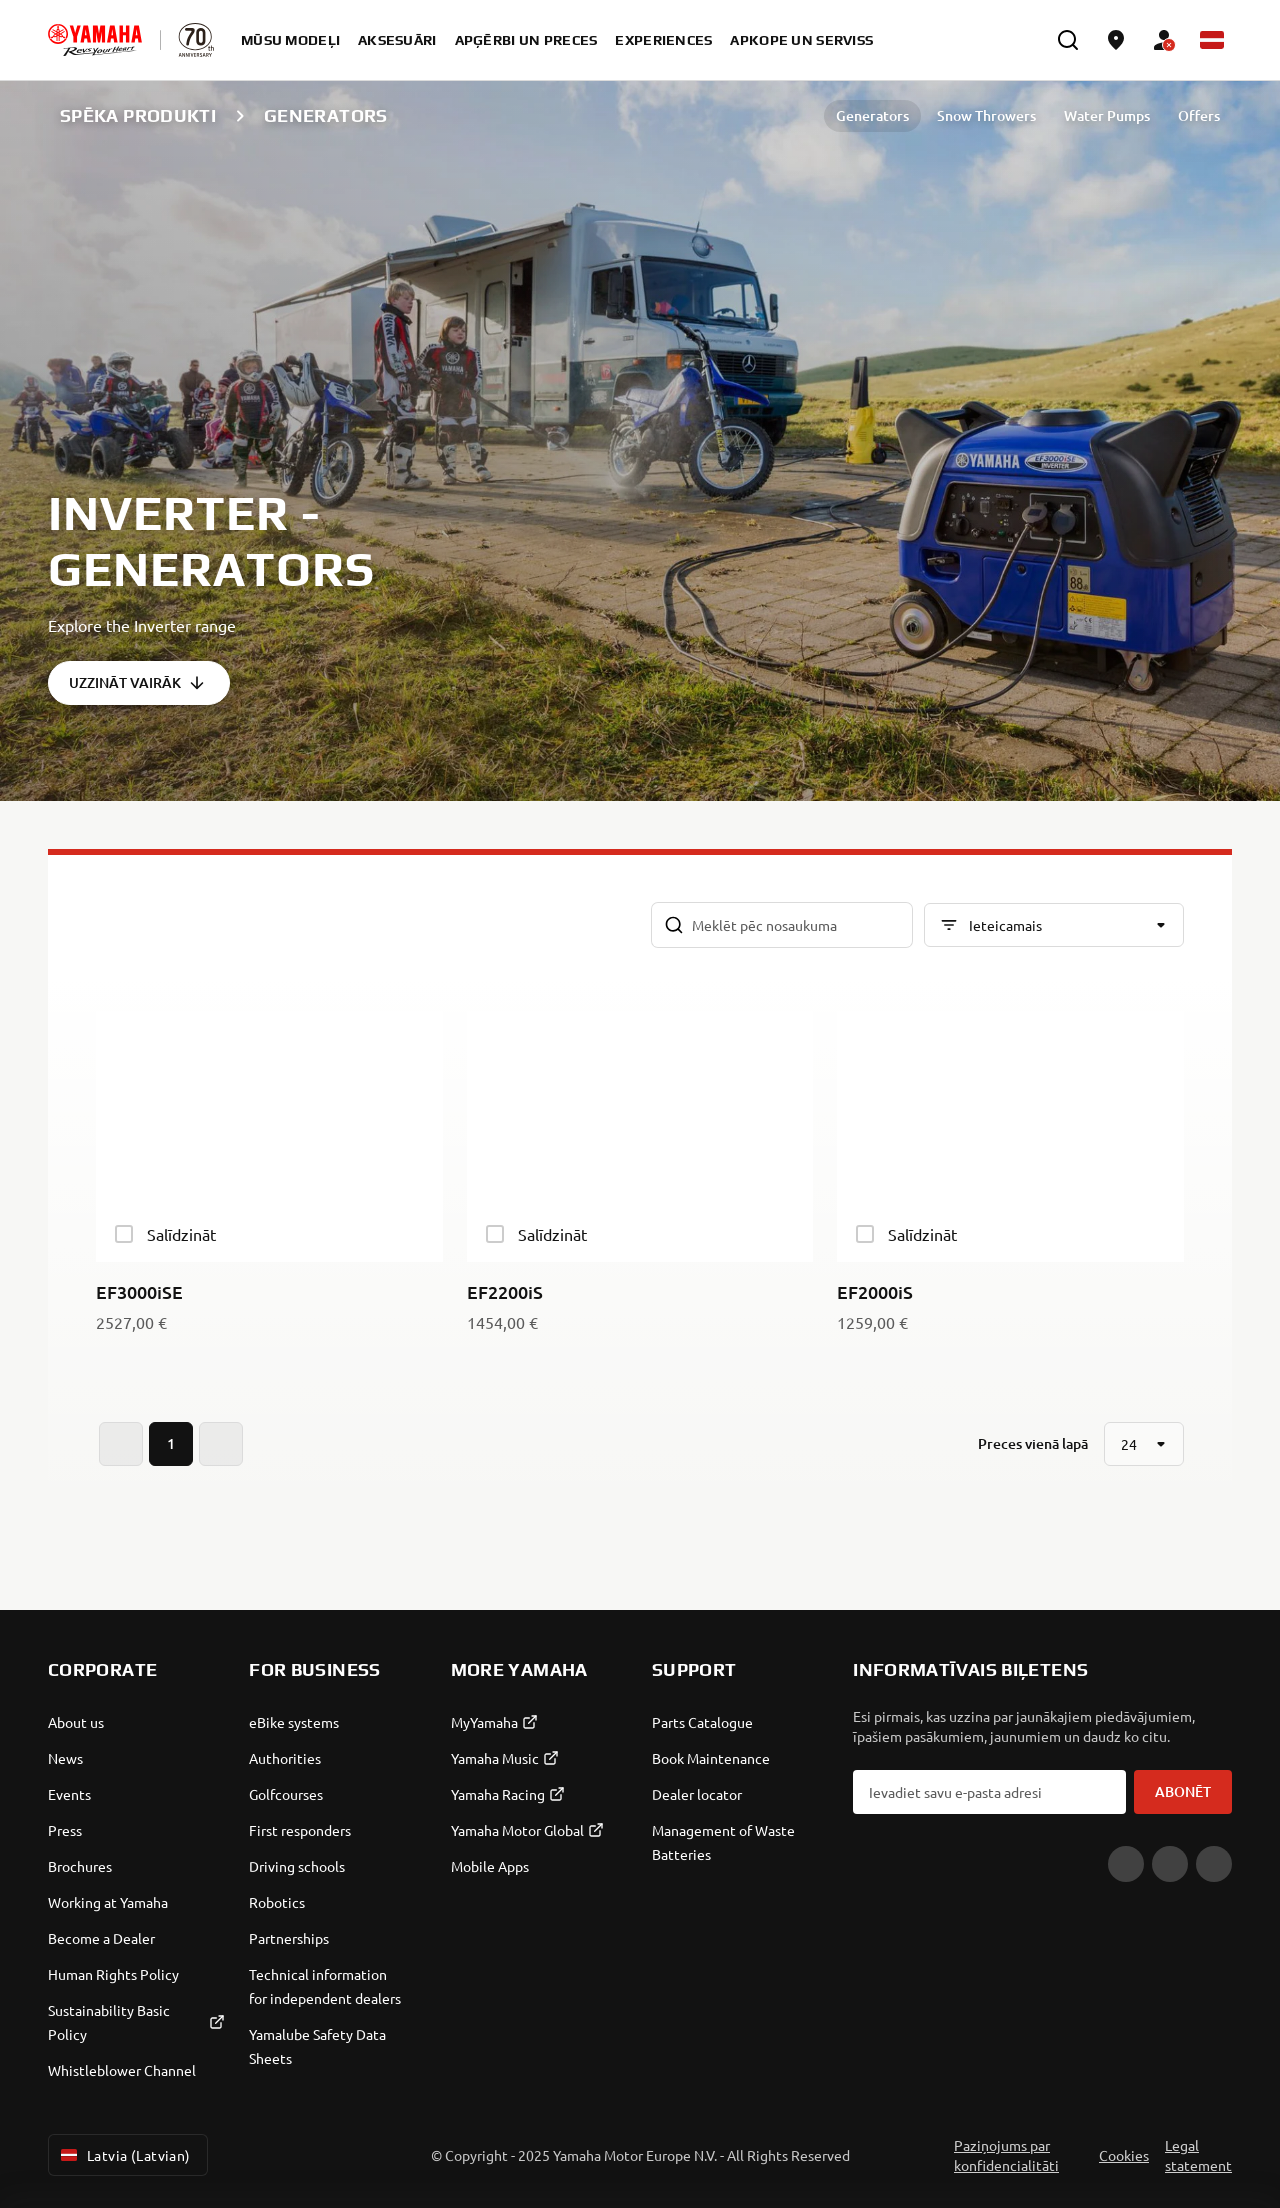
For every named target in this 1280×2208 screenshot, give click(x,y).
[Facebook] (1170, 1864)
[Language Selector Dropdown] (1212, 40)
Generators (872, 115)
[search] (1068, 40)
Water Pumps (1107, 115)
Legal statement (1198, 2155)
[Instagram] (1214, 1864)
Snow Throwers (986, 115)
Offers (1199, 115)
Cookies (1124, 2155)
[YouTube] (1126, 1864)
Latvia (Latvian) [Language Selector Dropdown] (124, 2155)
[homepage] (95, 40)
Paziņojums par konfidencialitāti (1006, 2155)
